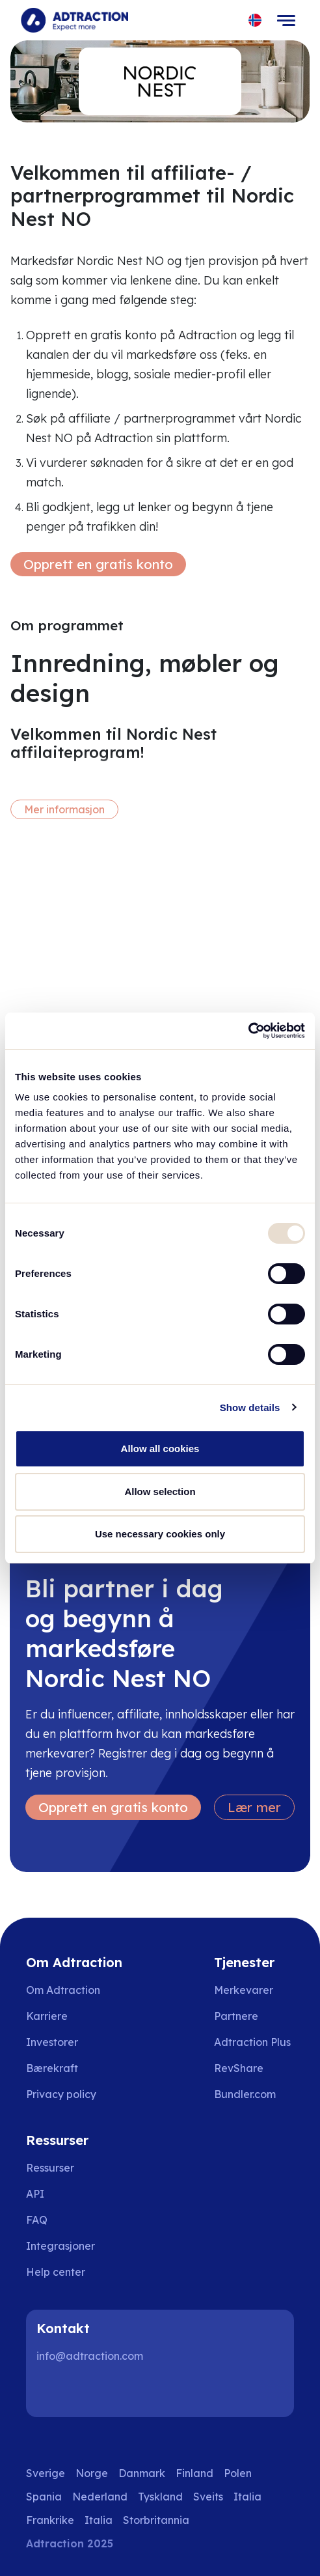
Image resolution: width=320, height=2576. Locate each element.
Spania (44, 2496)
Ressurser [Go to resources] (50, 2167)
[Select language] (255, 20)
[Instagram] (93, 2391)
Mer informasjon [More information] (64, 809)
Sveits (208, 2496)
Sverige (45, 2473)
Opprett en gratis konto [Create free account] (98, 564)
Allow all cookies (160, 1448)
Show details (250, 1407)
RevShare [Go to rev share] (238, 2068)
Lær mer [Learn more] (254, 1807)
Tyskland (160, 2496)
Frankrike (50, 2520)
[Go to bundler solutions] (254, 2094)
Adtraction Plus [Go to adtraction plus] (252, 2042)
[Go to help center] (64, 2271)
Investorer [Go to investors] (52, 2042)
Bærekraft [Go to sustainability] (52, 2068)
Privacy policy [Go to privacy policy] (61, 2094)
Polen (238, 2473)
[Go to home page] (74, 20)
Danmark (141, 2473)
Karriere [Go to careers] (47, 2016)
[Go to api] (64, 2193)
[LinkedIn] (52, 2391)
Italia (247, 2496)
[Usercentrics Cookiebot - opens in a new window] (248, 1030)
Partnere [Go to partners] (236, 2016)
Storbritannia (156, 2520)
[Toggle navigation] (286, 20)
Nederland (99, 2496)
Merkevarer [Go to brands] (243, 1989)
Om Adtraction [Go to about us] (63, 1989)
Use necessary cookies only (160, 1533)
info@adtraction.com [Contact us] (89, 2355)
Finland (194, 2473)
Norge (91, 2473)
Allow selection (159, 1491)
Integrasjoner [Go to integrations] (60, 2245)
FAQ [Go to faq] (36, 2219)
